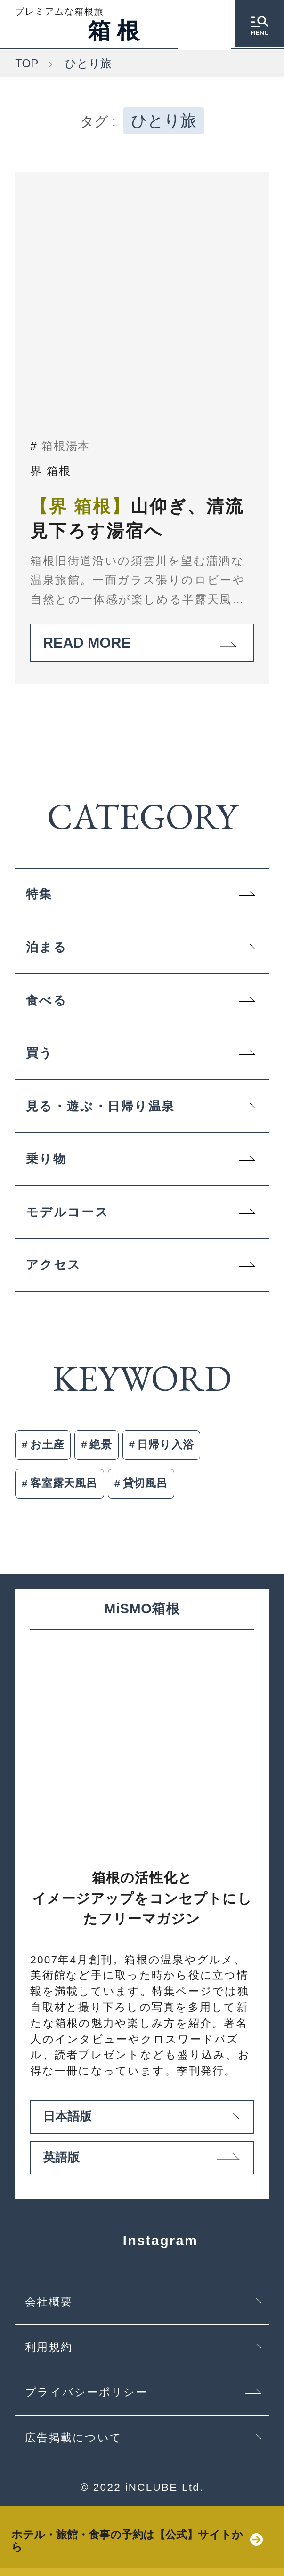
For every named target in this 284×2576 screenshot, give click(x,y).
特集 (39, 894)
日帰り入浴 (165, 1445)
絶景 (100, 1445)
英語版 (142, 2164)
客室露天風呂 (63, 1483)
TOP (26, 63)
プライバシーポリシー (86, 2400)
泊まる (46, 947)
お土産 (47, 1445)
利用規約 (49, 2355)
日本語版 (142, 2123)
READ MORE (142, 643)
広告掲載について (73, 2445)
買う (39, 1053)
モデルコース (67, 1212)
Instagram (142, 2248)
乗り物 (46, 1158)
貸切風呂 (145, 1483)
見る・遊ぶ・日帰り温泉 (100, 1106)
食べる (46, 1000)
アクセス (53, 1264)
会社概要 (49, 2309)
